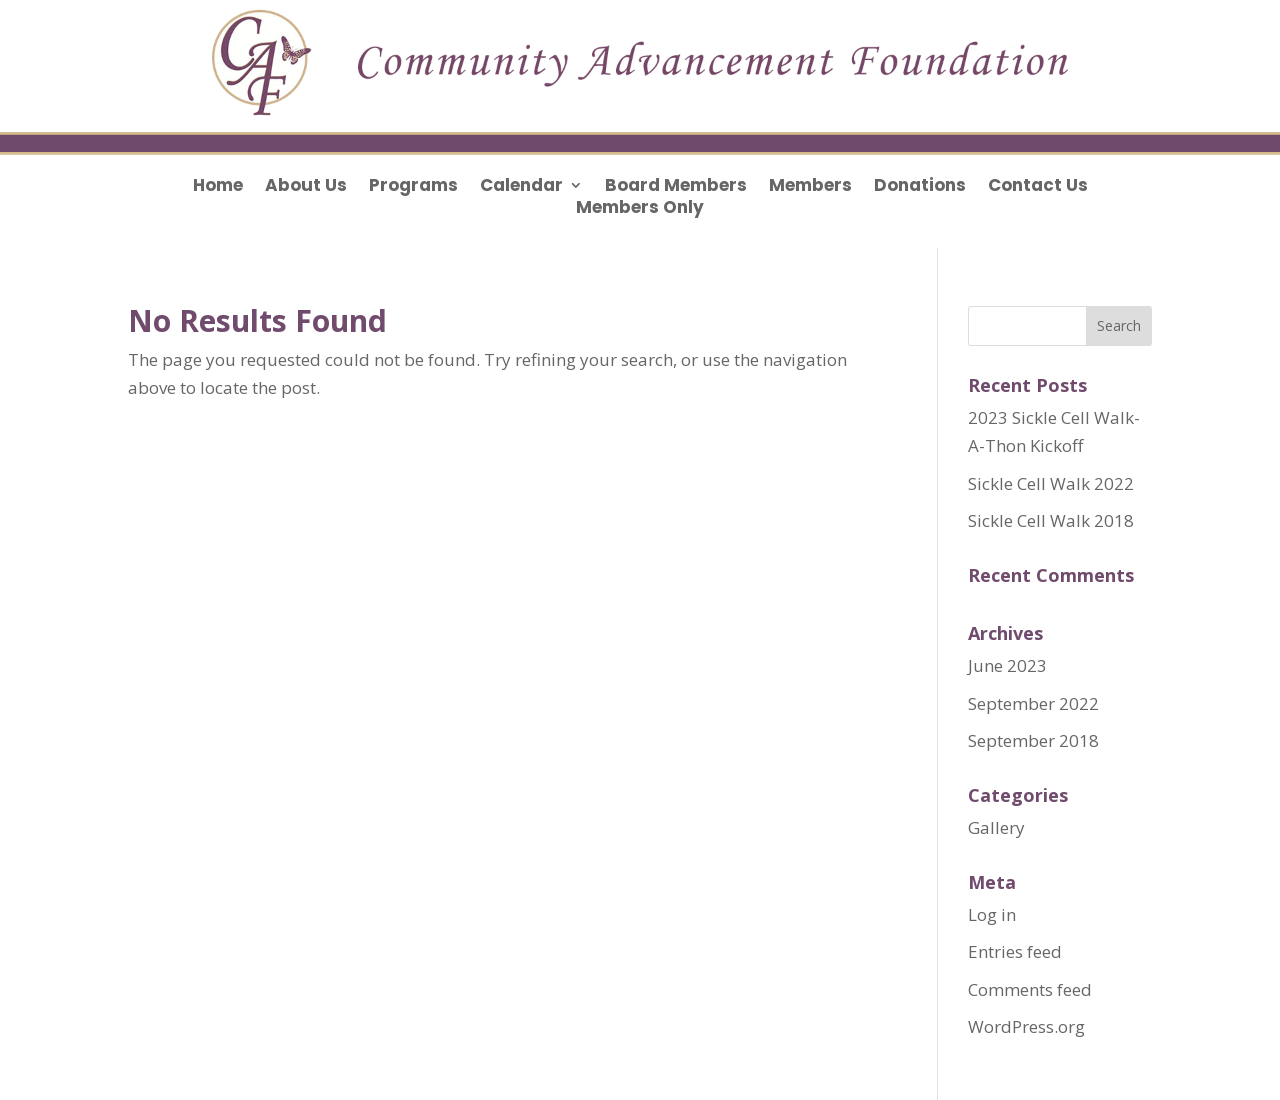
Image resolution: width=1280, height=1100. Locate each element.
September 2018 (1033, 740)
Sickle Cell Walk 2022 (1051, 483)
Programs (413, 187)
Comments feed (1030, 989)
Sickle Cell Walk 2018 (1051, 520)
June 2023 (1007, 665)
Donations (920, 187)
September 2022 (1033, 703)
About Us (306, 187)
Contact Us (1038, 187)
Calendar (521, 187)
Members (810, 187)
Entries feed (1015, 951)
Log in (992, 914)
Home (218, 187)
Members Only (640, 209)
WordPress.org (1026, 1026)
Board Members (676, 187)
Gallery (996, 827)
